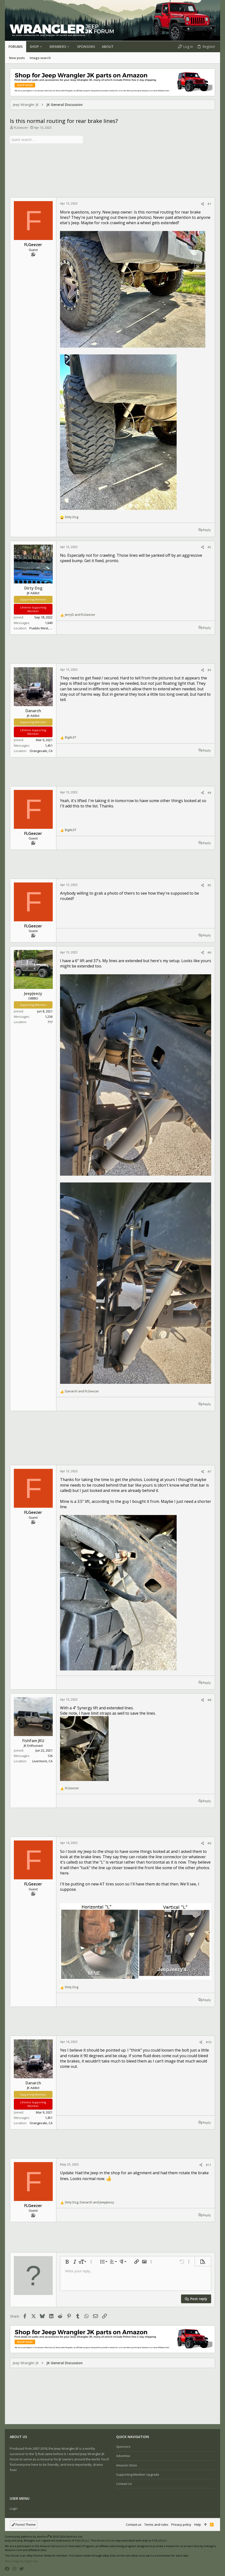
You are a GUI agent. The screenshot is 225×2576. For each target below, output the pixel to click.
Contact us (124, 2484)
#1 (209, 204)
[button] (41, 46)
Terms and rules (156, 2524)
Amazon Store (126, 2465)
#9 (209, 1843)
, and (89, 2202)
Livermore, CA (42, 1761)
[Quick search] (46, 140)
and (80, 614)
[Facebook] (7, 2569)
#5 (209, 885)
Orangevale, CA (41, 751)
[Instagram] (14, 2569)
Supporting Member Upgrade (137, 2474)
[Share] (202, 204)
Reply (207, 530)
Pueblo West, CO (41, 628)
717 (49, 1022)
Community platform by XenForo (44, 2536)
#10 (208, 2042)
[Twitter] (21, 2569)
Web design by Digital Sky (21, 2561)
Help (197, 2524)
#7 (209, 1471)
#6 (209, 952)
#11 (208, 2165)
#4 (209, 792)
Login (13, 2508)
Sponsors (123, 2446)
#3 (209, 670)
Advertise (123, 2456)
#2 (209, 547)
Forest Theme (24, 2524)
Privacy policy (181, 2524)
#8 (209, 1699)
